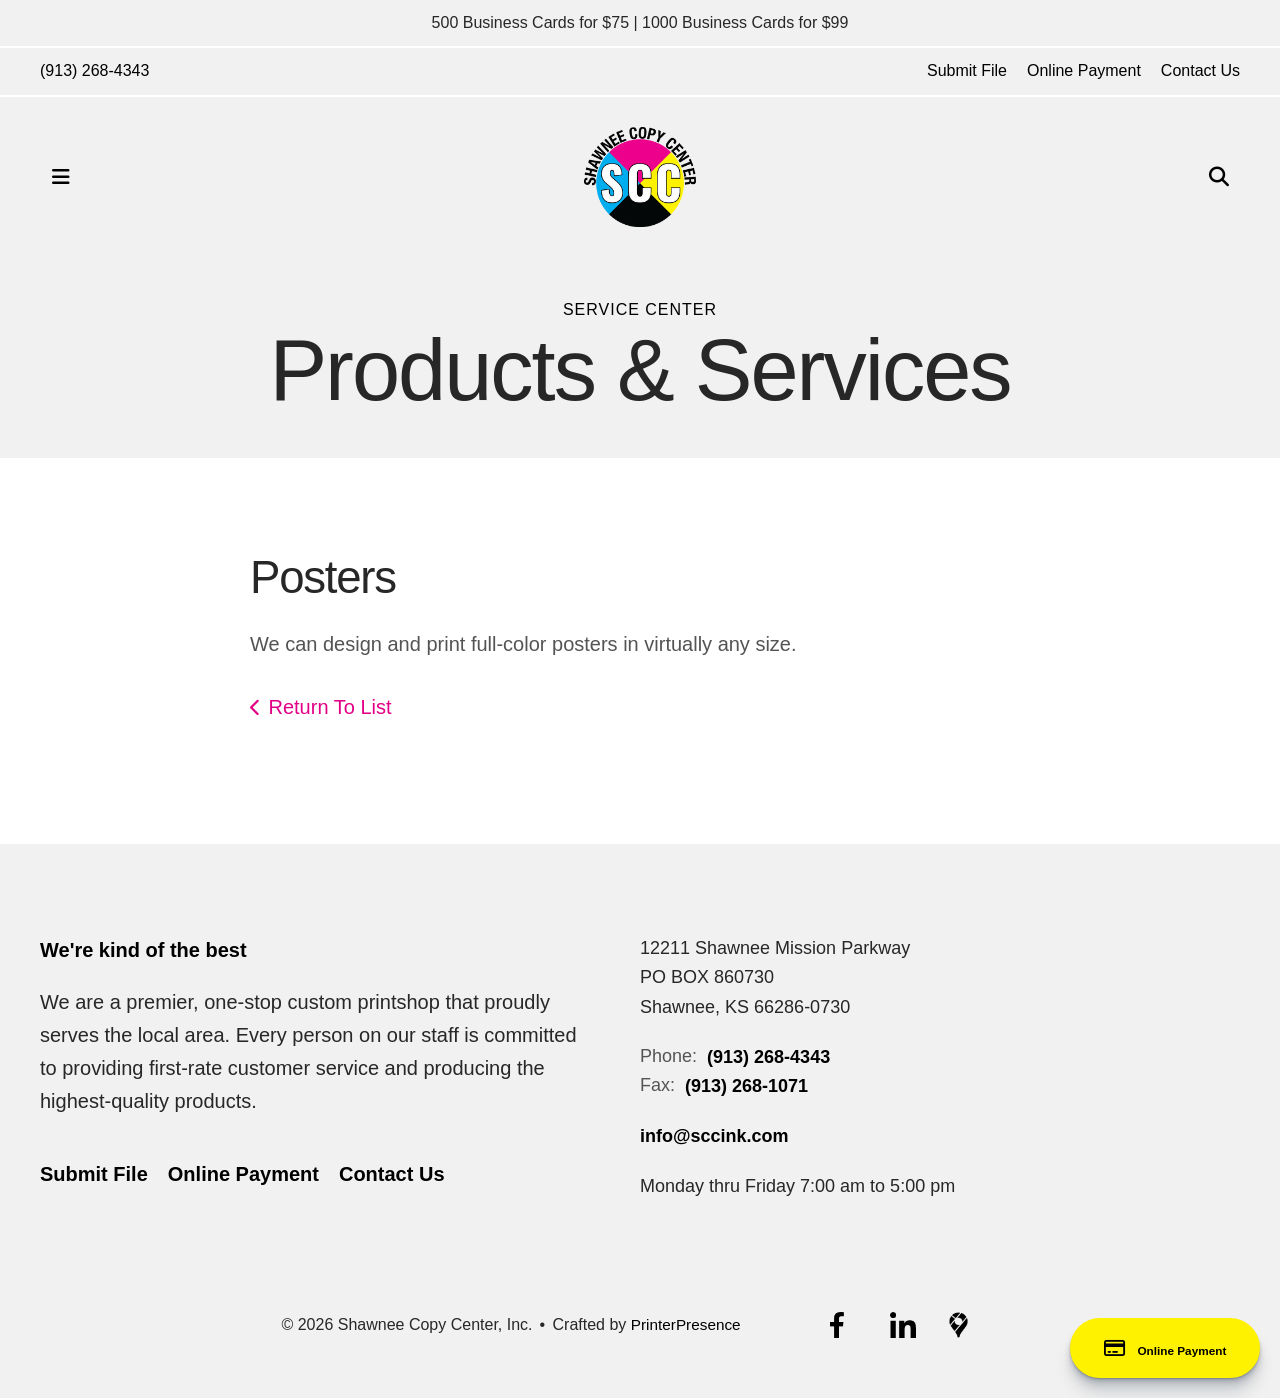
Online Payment (1084, 70)
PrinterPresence (685, 1324)
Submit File (967, 70)
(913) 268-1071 (746, 1086)
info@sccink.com (714, 1136)
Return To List (330, 707)
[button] (61, 177)
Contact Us (1200, 70)
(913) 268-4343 (94, 70)
